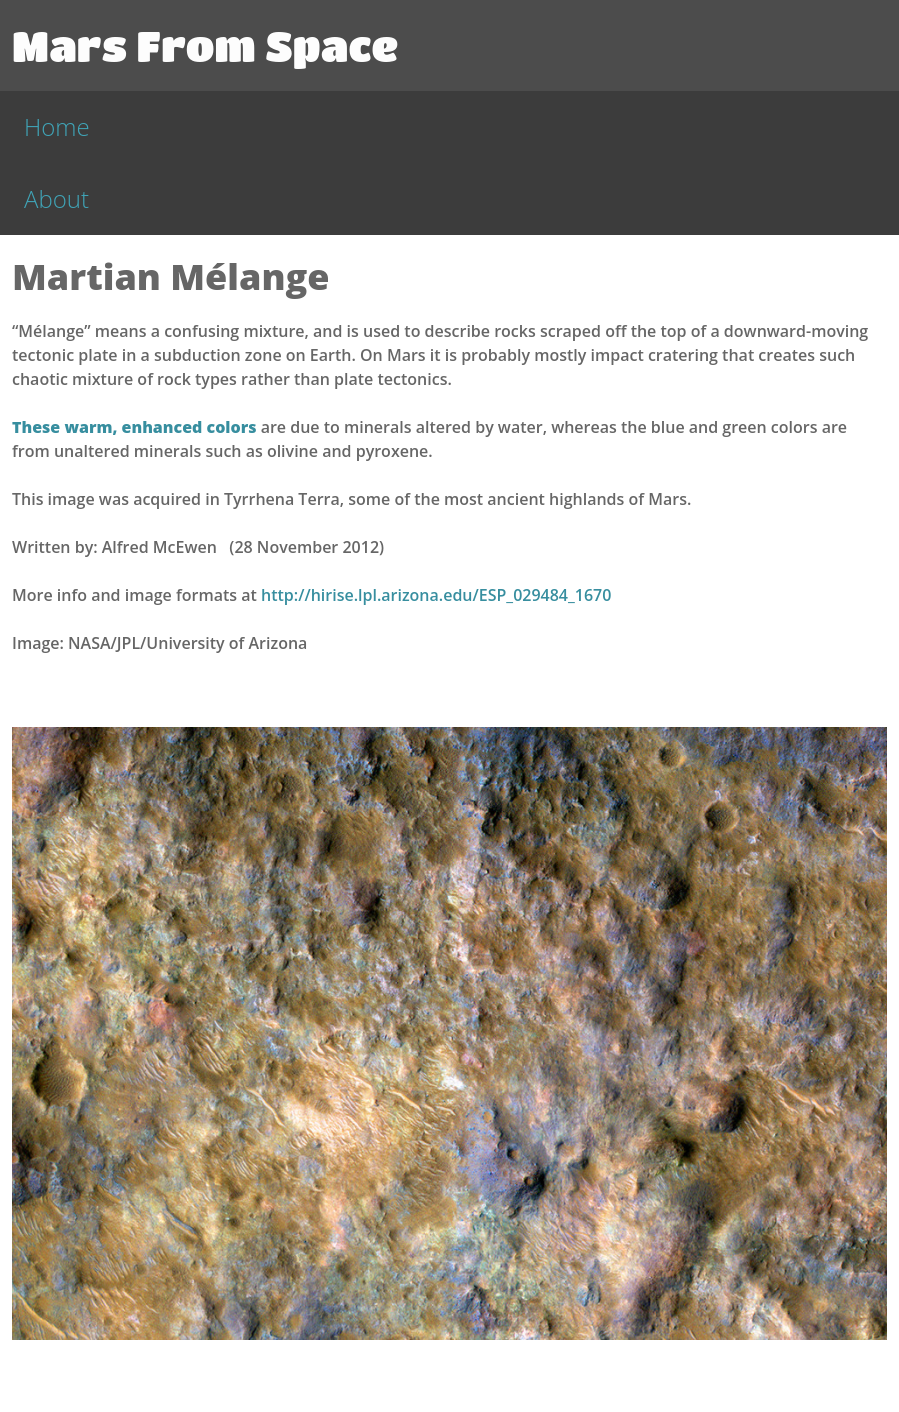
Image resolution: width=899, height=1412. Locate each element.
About (56, 198)
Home (57, 126)
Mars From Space (205, 45)
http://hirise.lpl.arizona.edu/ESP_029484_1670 (436, 595)
